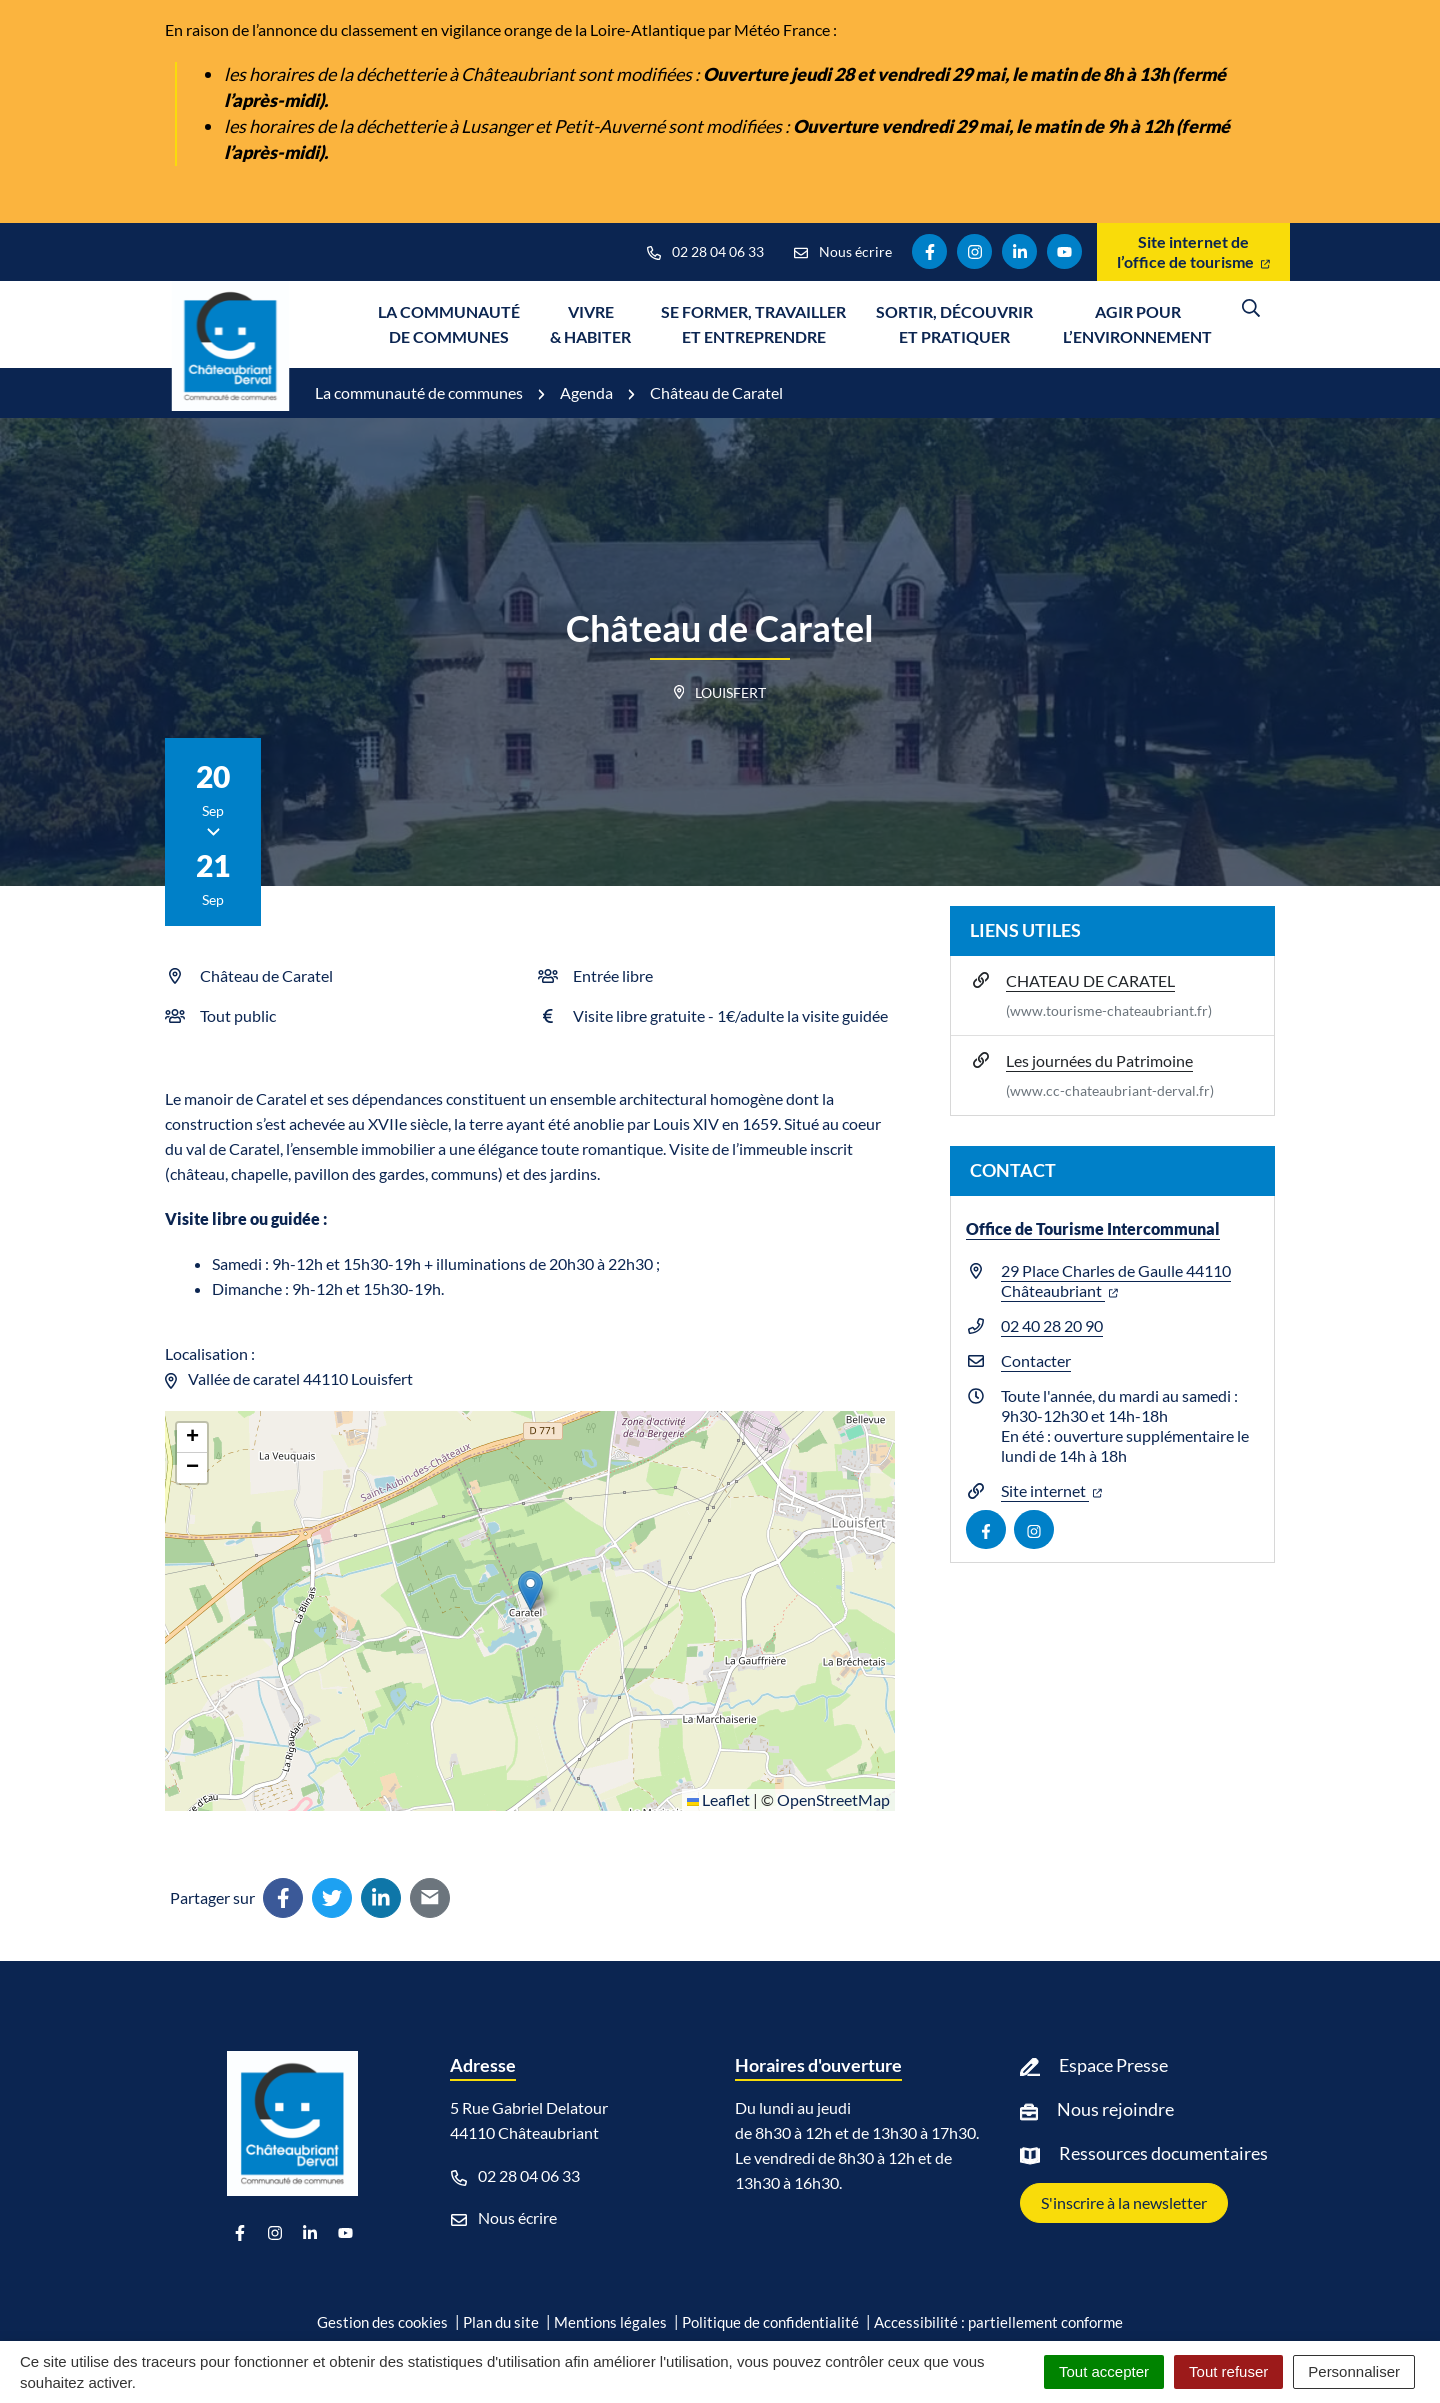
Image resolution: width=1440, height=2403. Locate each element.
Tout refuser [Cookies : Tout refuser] (1228, 2371)
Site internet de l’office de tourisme (1193, 251)
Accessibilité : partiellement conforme (998, 2322)
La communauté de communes (449, 324)
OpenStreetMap (833, 1799)
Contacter (1036, 1360)
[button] (530, 1590)
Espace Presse (1113, 2065)
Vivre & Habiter (590, 324)
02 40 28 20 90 (1052, 1325)
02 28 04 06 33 (515, 2176)
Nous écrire (504, 2218)
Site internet (1051, 1490)
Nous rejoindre (1115, 2109)
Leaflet (718, 1799)
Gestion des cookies (382, 2322)
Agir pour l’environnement (1137, 324)
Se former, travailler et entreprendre (753, 324)
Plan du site (501, 2322)
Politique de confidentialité (770, 2322)
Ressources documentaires (1163, 2153)
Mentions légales (610, 2322)
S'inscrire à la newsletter (1124, 2202)
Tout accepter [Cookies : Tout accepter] (1104, 2371)
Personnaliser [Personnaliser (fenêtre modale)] (1354, 2371)
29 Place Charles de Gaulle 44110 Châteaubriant (1116, 1280)
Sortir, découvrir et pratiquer (954, 324)
